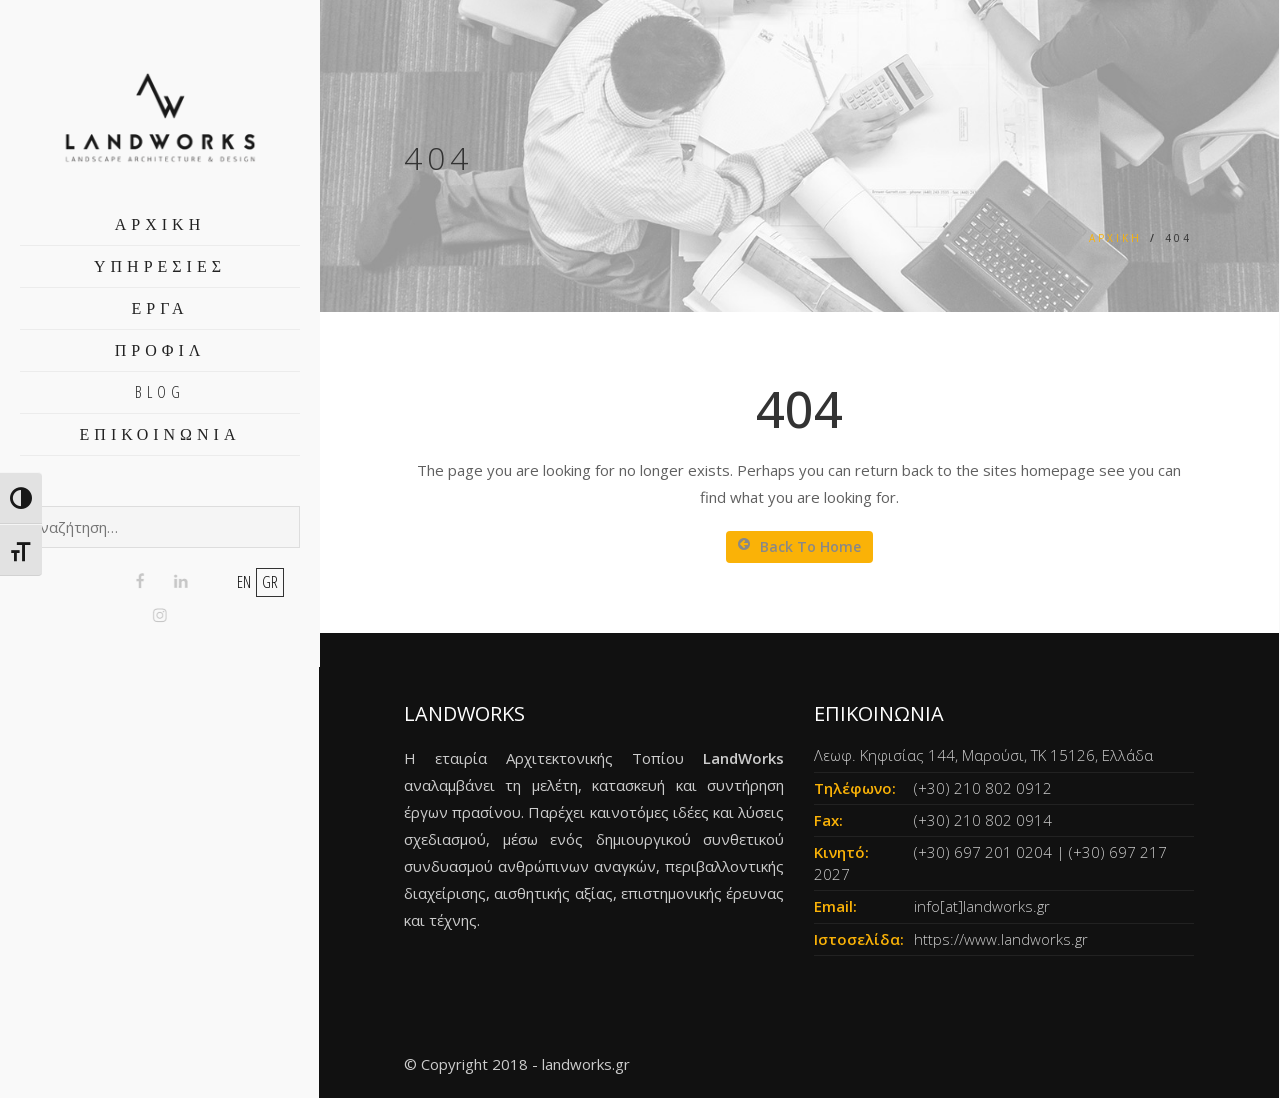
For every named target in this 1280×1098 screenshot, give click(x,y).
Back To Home (799, 546)
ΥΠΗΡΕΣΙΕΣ (160, 266)
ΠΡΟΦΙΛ (160, 350)
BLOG (160, 392)
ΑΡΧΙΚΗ (160, 224)
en (244, 582)
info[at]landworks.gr (982, 906)
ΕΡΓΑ (160, 308)
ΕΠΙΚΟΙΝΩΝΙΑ (160, 434)
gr (270, 582)
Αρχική (1115, 238)
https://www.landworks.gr (1001, 939)
